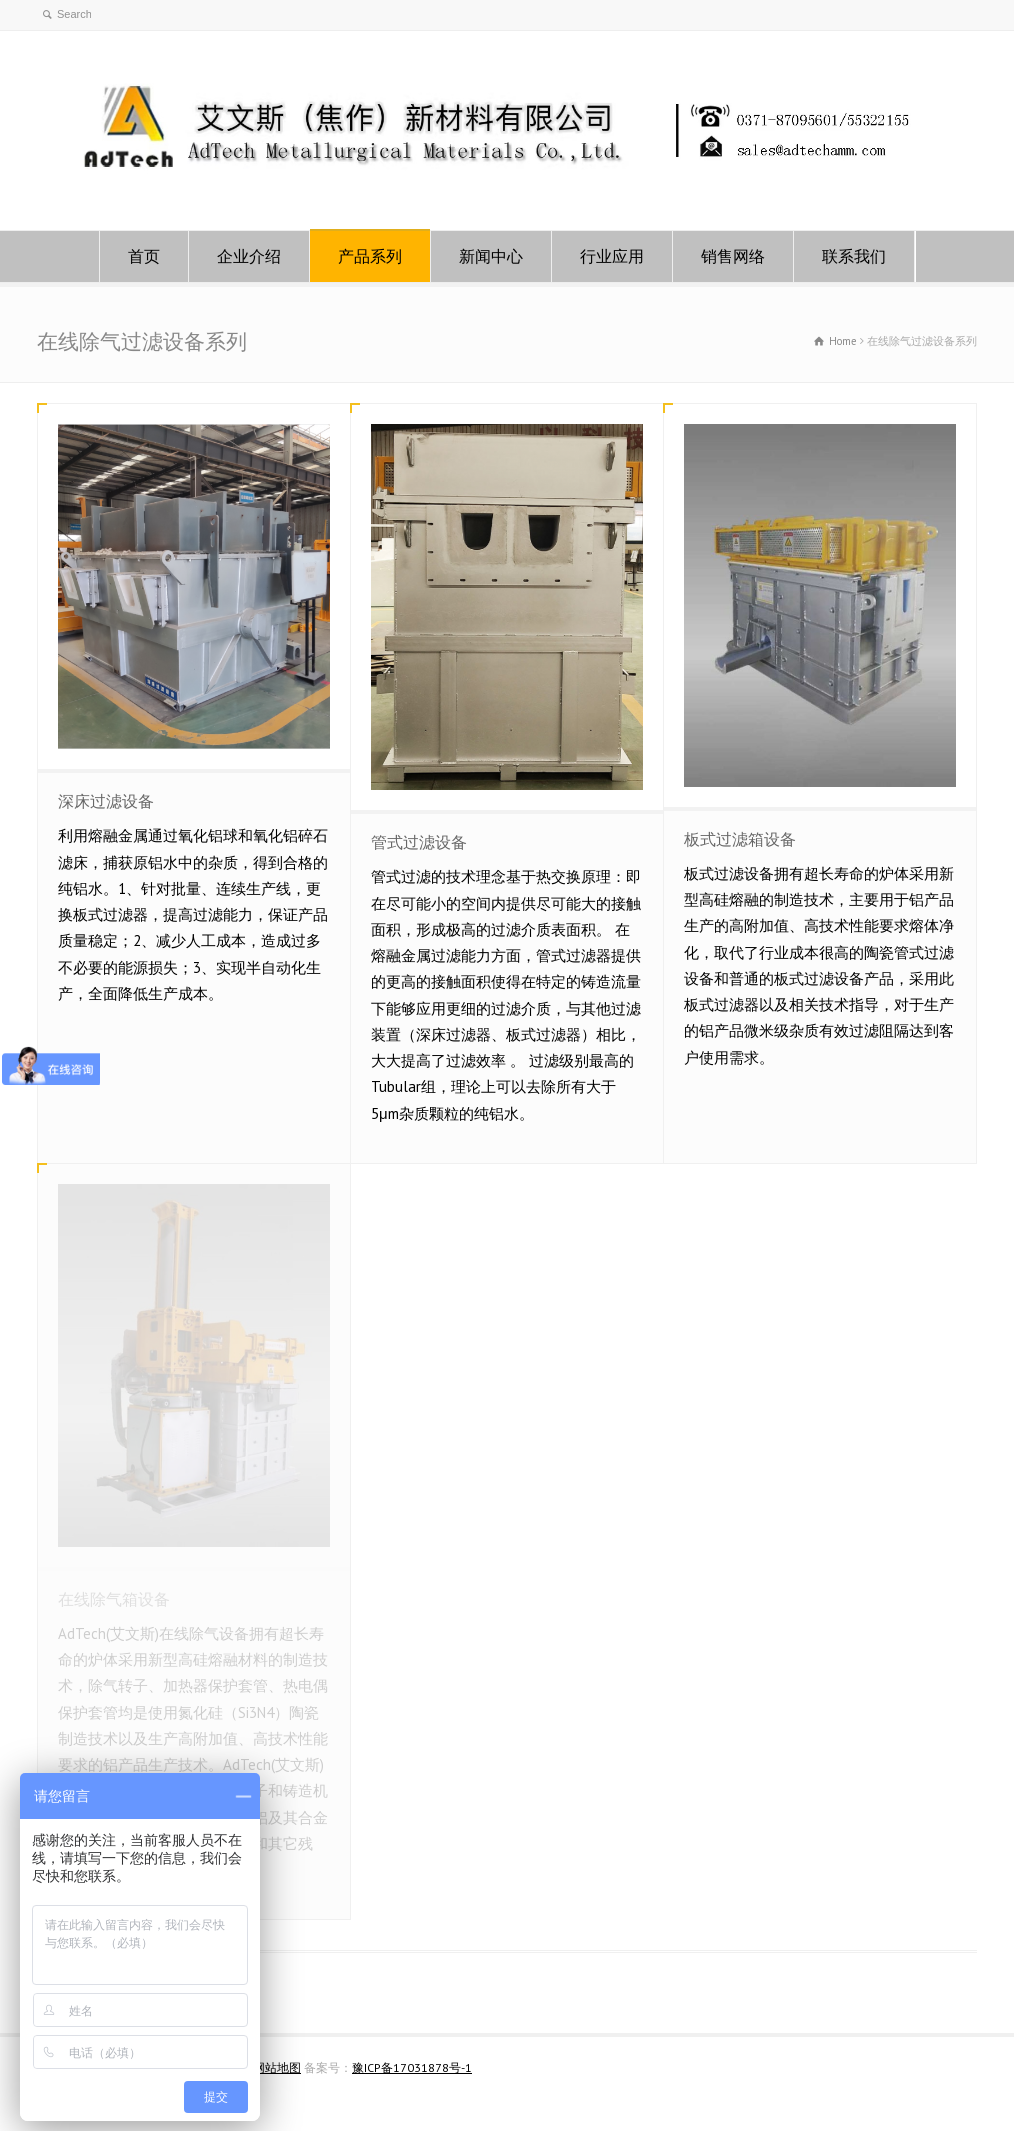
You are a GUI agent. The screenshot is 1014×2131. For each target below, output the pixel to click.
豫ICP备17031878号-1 (412, 2067)
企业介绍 (249, 256)
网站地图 (277, 2067)
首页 (144, 256)
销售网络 (733, 256)
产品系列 (370, 256)
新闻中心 (491, 256)
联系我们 (854, 256)
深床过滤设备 (106, 801)
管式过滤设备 (419, 842)
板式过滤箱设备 (740, 839)
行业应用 (612, 256)
